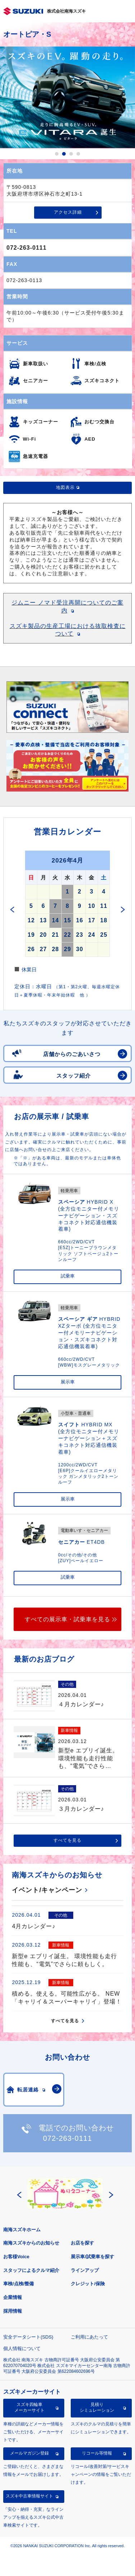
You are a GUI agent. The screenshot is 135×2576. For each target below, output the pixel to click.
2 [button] (64, 154)
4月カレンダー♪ (33, 1926)
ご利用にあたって (89, 2337)
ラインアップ (85, 2270)
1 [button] (57, 154)
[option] (67, 97)
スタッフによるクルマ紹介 (31, 2270)
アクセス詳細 (68, 212)
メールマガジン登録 (29, 2453)
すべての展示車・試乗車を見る (67, 1619)
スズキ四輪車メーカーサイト (29, 2407)
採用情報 (12, 2311)
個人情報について (22, 2348)
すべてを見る (67, 1840)
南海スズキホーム (22, 2229)
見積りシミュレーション (97, 2407)
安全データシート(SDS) (28, 2337)
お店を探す (82, 2243)
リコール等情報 (97, 2453)
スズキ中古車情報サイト (29, 2496)
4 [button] (78, 154)
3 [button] (71, 154)
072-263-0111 (26, 248)
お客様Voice (16, 2256)
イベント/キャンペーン (47, 1890)
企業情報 (12, 2297)
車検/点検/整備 (18, 2283)
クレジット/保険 (88, 2283)
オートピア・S (27, 34)
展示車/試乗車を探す (92, 2256)
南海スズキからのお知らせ (31, 2243)
